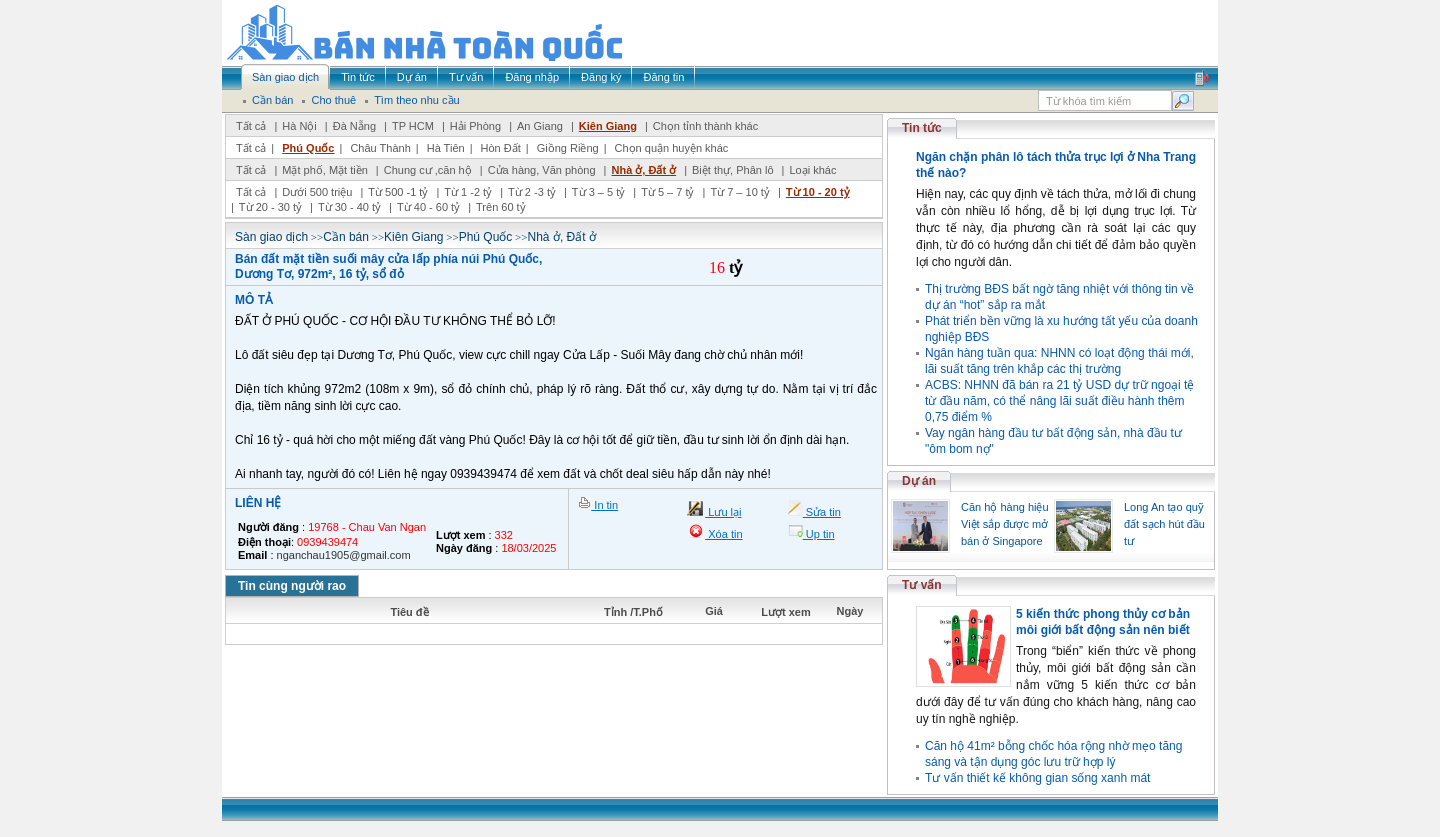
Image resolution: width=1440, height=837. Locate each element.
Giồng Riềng (568, 148)
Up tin (819, 534)
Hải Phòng (475, 126)
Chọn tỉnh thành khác (705, 126)
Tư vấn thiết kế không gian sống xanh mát (1037, 778)
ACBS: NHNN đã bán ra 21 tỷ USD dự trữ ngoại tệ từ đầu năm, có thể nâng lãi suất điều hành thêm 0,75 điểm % (1059, 401)
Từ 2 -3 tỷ (532, 192)
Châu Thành (380, 148)
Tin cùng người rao (292, 586)
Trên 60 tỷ (501, 207)
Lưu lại (723, 512)
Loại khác (812, 170)
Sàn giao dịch (271, 237)
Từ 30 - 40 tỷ (349, 207)
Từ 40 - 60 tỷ (428, 207)
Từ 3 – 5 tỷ (598, 192)
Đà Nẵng (354, 126)
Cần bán (346, 237)
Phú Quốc (308, 148)
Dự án (919, 481)
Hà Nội (299, 126)
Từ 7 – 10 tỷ (739, 192)
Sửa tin (822, 512)
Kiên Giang (608, 126)
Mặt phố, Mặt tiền (325, 170)
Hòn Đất (501, 148)
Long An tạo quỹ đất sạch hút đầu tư (1164, 524)
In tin (604, 505)
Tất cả (251, 126)
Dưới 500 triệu (317, 192)
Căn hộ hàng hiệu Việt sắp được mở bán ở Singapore (1005, 524)
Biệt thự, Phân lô (733, 170)
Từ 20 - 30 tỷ (270, 207)
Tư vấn (922, 585)
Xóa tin (723, 534)
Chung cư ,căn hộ (428, 170)
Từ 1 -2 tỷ (468, 192)
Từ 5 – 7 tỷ (667, 192)
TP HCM (413, 126)
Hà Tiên (446, 148)
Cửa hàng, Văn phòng (542, 170)
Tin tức (922, 128)
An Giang (540, 126)
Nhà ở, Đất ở (643, 170)
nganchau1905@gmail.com (344, 555)
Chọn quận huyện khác (672, 148)
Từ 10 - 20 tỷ (818, 192)
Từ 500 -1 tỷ (398, 192)
